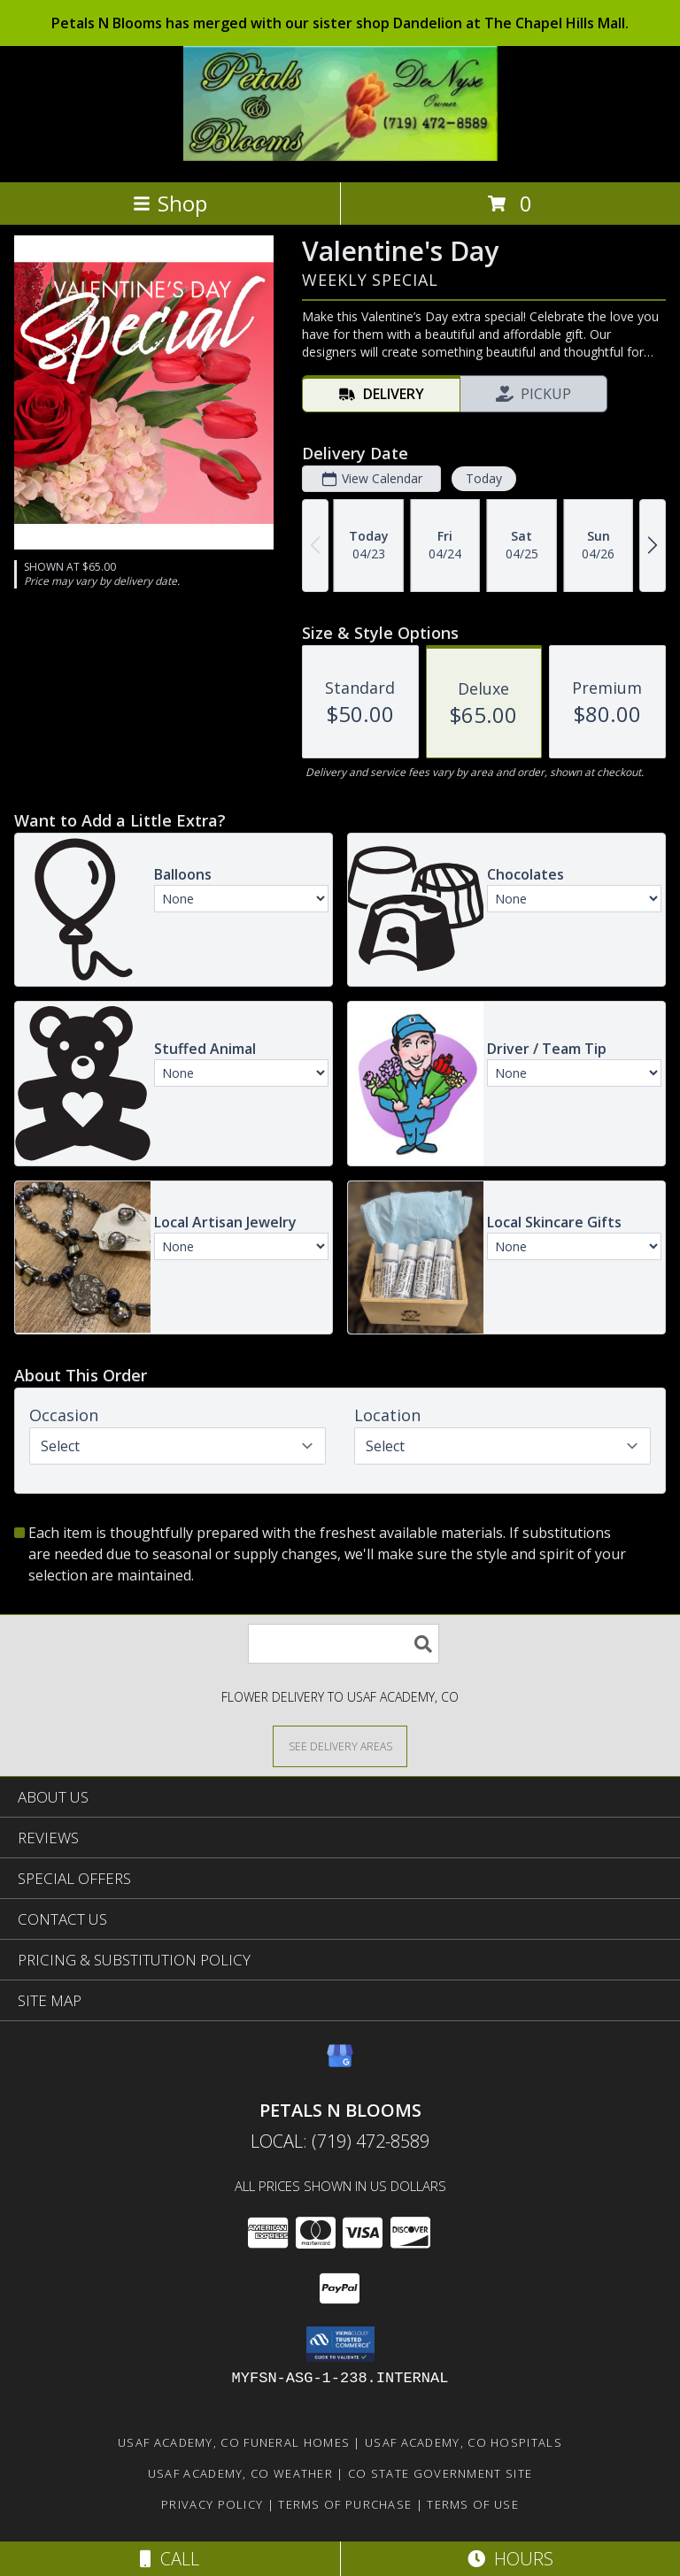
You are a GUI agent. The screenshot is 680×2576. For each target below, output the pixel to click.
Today (484, 478)
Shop (170, 203)
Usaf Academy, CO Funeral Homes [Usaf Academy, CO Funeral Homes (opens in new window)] (234, 2442)
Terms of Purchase (345, 2504)
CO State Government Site (440, 2473)
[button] (340, 2344)
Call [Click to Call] (169, 2559)
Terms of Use (473, 2504)
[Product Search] (343, 1644)
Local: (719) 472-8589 (340, 2141)
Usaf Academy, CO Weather (240, 2473)
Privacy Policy (212, 2504)
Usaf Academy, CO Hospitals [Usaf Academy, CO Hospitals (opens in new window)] (463, 2442)
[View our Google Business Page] (340, 2064)
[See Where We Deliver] (340, 1745)
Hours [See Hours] (510, 2559)
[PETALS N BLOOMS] (340, 156)
